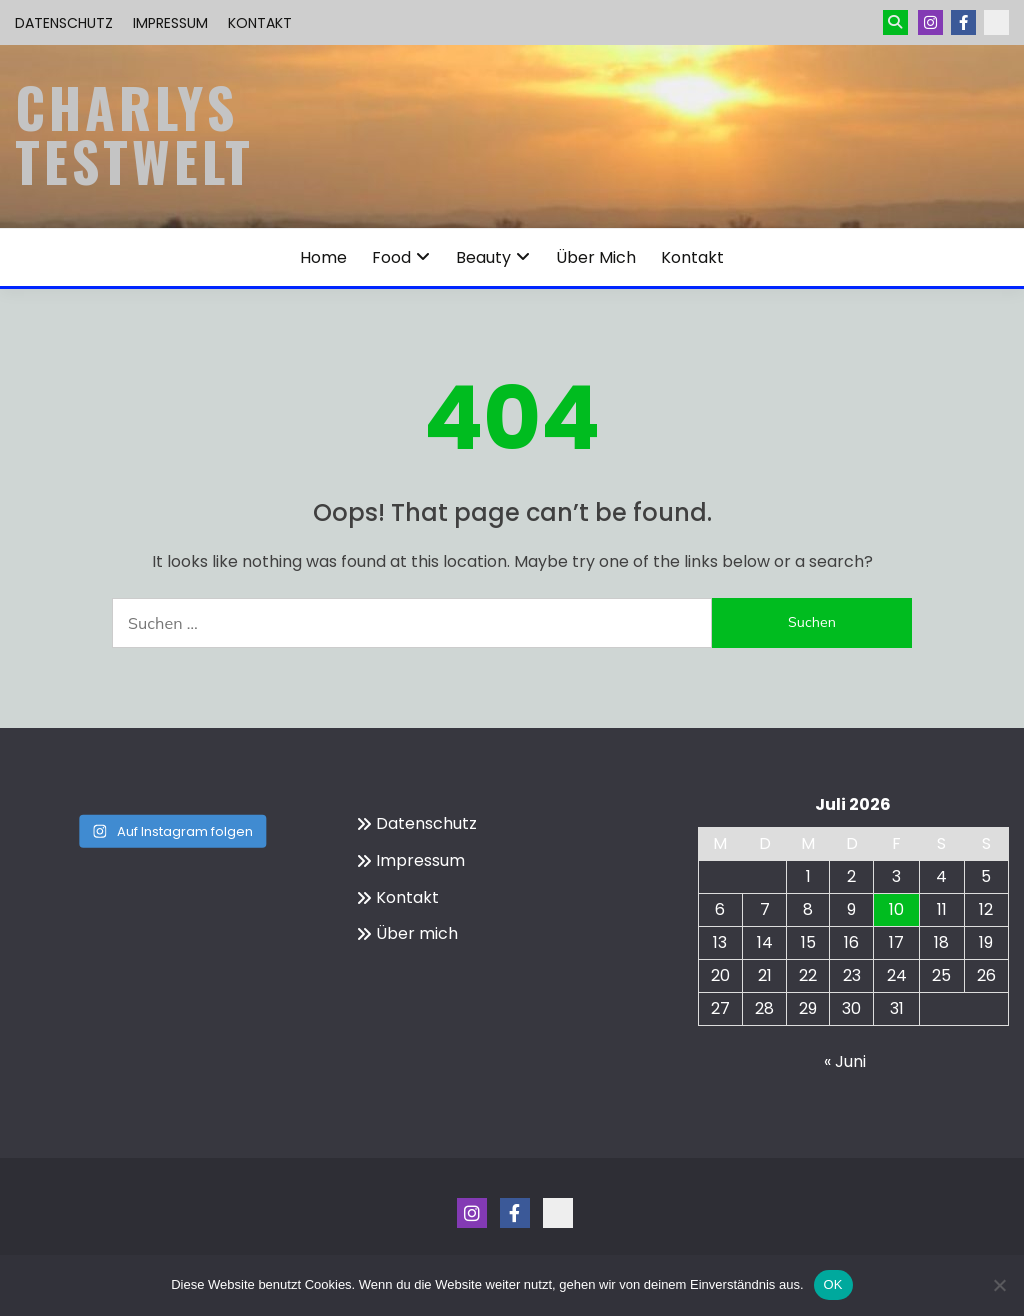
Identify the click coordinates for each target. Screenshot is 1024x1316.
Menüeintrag (963, 22)
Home (323, 257)
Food (391, 257)
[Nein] (999, 1285)
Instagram (930, 22)
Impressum (170, 23)
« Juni (845, 1061)
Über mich (596, 257)
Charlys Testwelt (134, 134)
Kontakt (260, 23)
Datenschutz (64, 23)
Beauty (483, 257)
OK (833, 1284)
